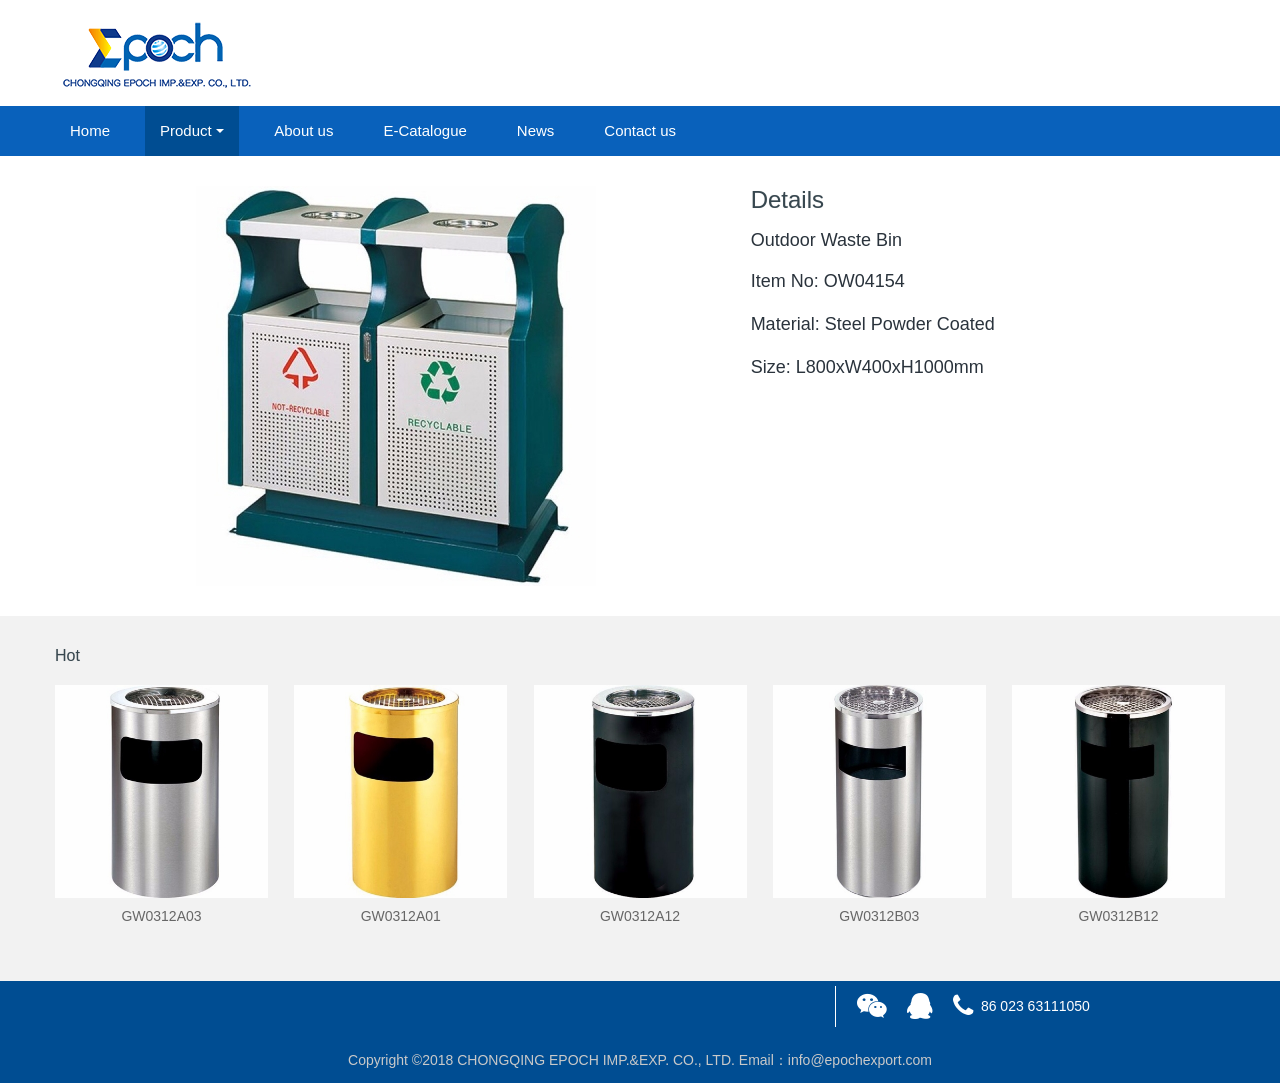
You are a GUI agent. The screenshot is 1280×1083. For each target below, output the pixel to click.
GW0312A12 (640, 916)
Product (186, 130)
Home (90, 130)
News (536, 130)
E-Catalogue (424, 130)
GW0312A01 (401, 916)
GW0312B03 (879, 916)
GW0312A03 (161, 916)
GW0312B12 (1118, 916)
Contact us (640, 130)
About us (303, 130)
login (1089, 54)
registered (1179, 54)
